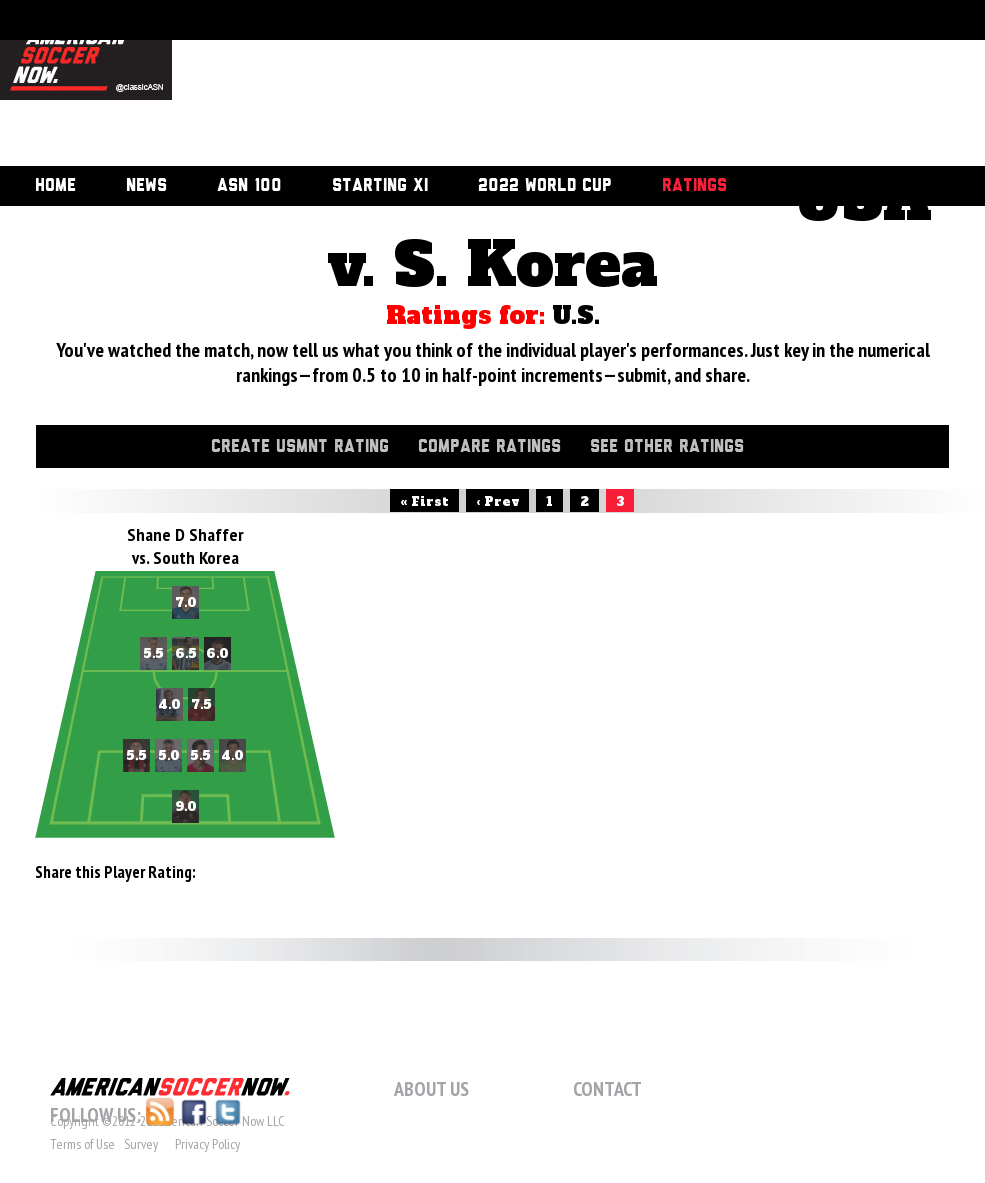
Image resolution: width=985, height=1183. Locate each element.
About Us (431, 1089)
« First (424, 502)
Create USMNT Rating (300, 447)
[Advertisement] (283, 85)
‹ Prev (497, 502)
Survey (141, 1144)
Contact (607, 1089)
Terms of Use (82, 1144)
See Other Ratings (667, 447)
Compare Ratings (489, 447)
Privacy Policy (207, 1144)
